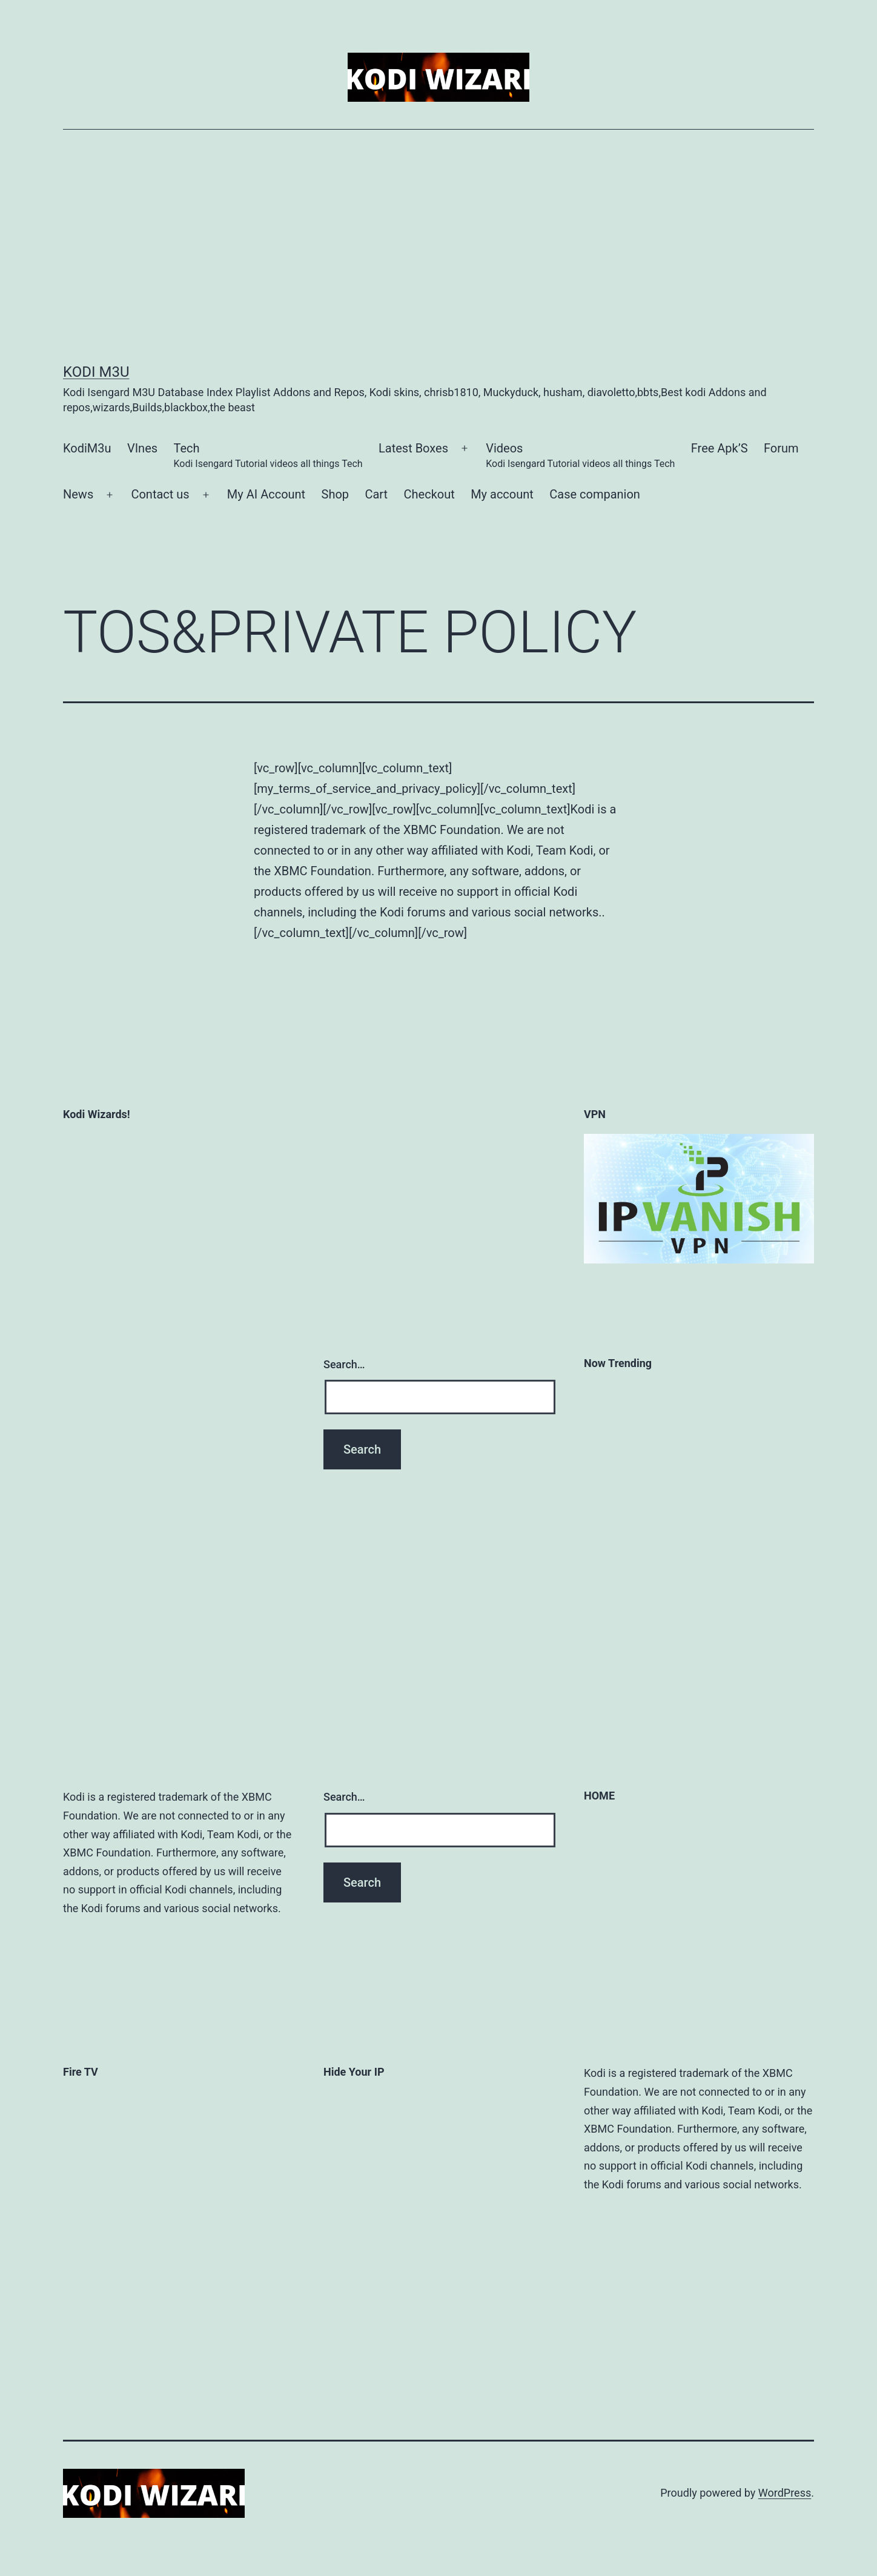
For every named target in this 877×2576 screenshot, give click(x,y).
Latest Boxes (413, 448)
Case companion (594, 494)
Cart (376, 494)
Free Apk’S (719, 448)
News (78, 494)
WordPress (784, 2492)
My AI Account (266, 494)
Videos (580, 456)
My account (502, 494)
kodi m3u (96, 371)
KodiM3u (87, 448)
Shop (335, 494)
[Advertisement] (438, 246)
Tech (267, 456)
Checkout (429, 494)
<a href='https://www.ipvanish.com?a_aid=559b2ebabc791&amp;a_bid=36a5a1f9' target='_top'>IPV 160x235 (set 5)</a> (371, 2163)
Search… (344, 1364)
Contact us (160, 494)
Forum (781, 448)
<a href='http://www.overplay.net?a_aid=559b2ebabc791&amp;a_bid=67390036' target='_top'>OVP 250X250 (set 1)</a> (399, 2315)
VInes (142, 448)
